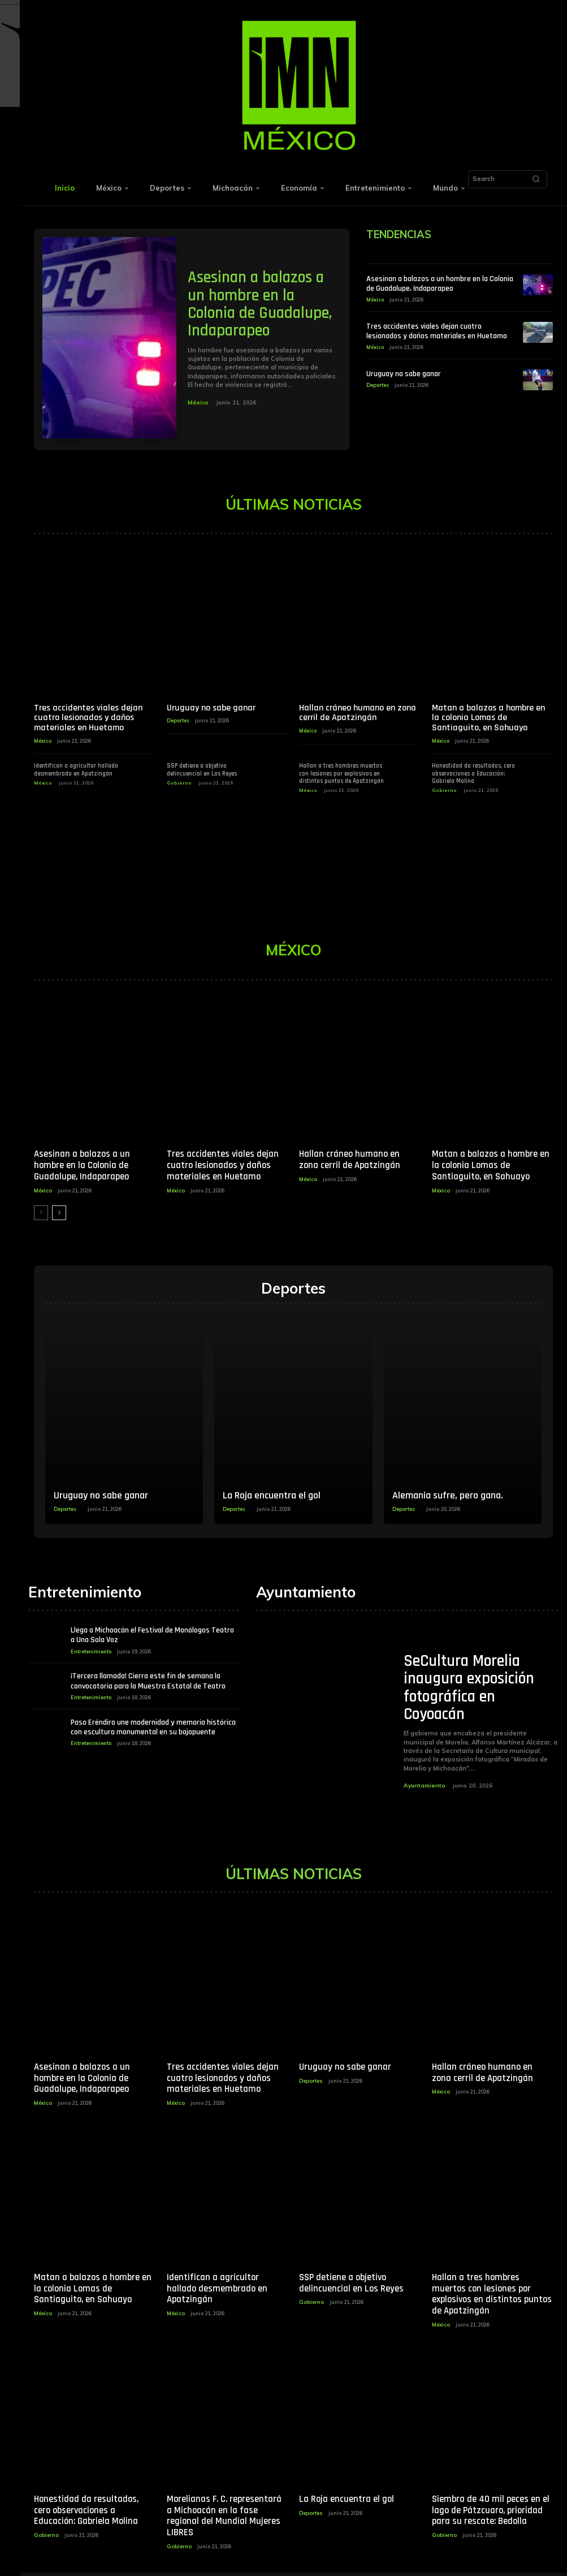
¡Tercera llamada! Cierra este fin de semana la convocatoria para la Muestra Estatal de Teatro (148, 1679)
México (198, 402)
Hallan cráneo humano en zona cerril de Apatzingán (357, 713)
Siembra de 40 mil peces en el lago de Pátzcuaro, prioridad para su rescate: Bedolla (489, 2505)
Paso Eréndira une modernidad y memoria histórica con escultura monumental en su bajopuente (153, 1725)
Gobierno (179, 783)
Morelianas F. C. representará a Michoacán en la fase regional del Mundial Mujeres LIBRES (225, 2505)
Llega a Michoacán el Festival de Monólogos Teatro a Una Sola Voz (152, 1634)
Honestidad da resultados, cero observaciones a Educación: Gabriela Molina (473, 773)
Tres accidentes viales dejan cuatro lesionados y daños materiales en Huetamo (436, 331)
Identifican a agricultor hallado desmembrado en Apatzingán (76, 769)
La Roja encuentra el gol (272, 1494)
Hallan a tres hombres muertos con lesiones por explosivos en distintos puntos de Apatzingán (341, 773)
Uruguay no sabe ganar (404, 373)
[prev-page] (41, 1211)
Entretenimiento (91, 1649)
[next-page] (59, 1211)
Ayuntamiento (424, 1783)
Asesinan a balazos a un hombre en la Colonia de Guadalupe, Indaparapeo (259, 305)
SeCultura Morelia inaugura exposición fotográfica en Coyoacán (468, 1687)
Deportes (377, 384)
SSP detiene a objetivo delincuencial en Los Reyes (202, 769)
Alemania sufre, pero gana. (447, 1494)
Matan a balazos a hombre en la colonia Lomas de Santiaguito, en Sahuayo (488, 718)
